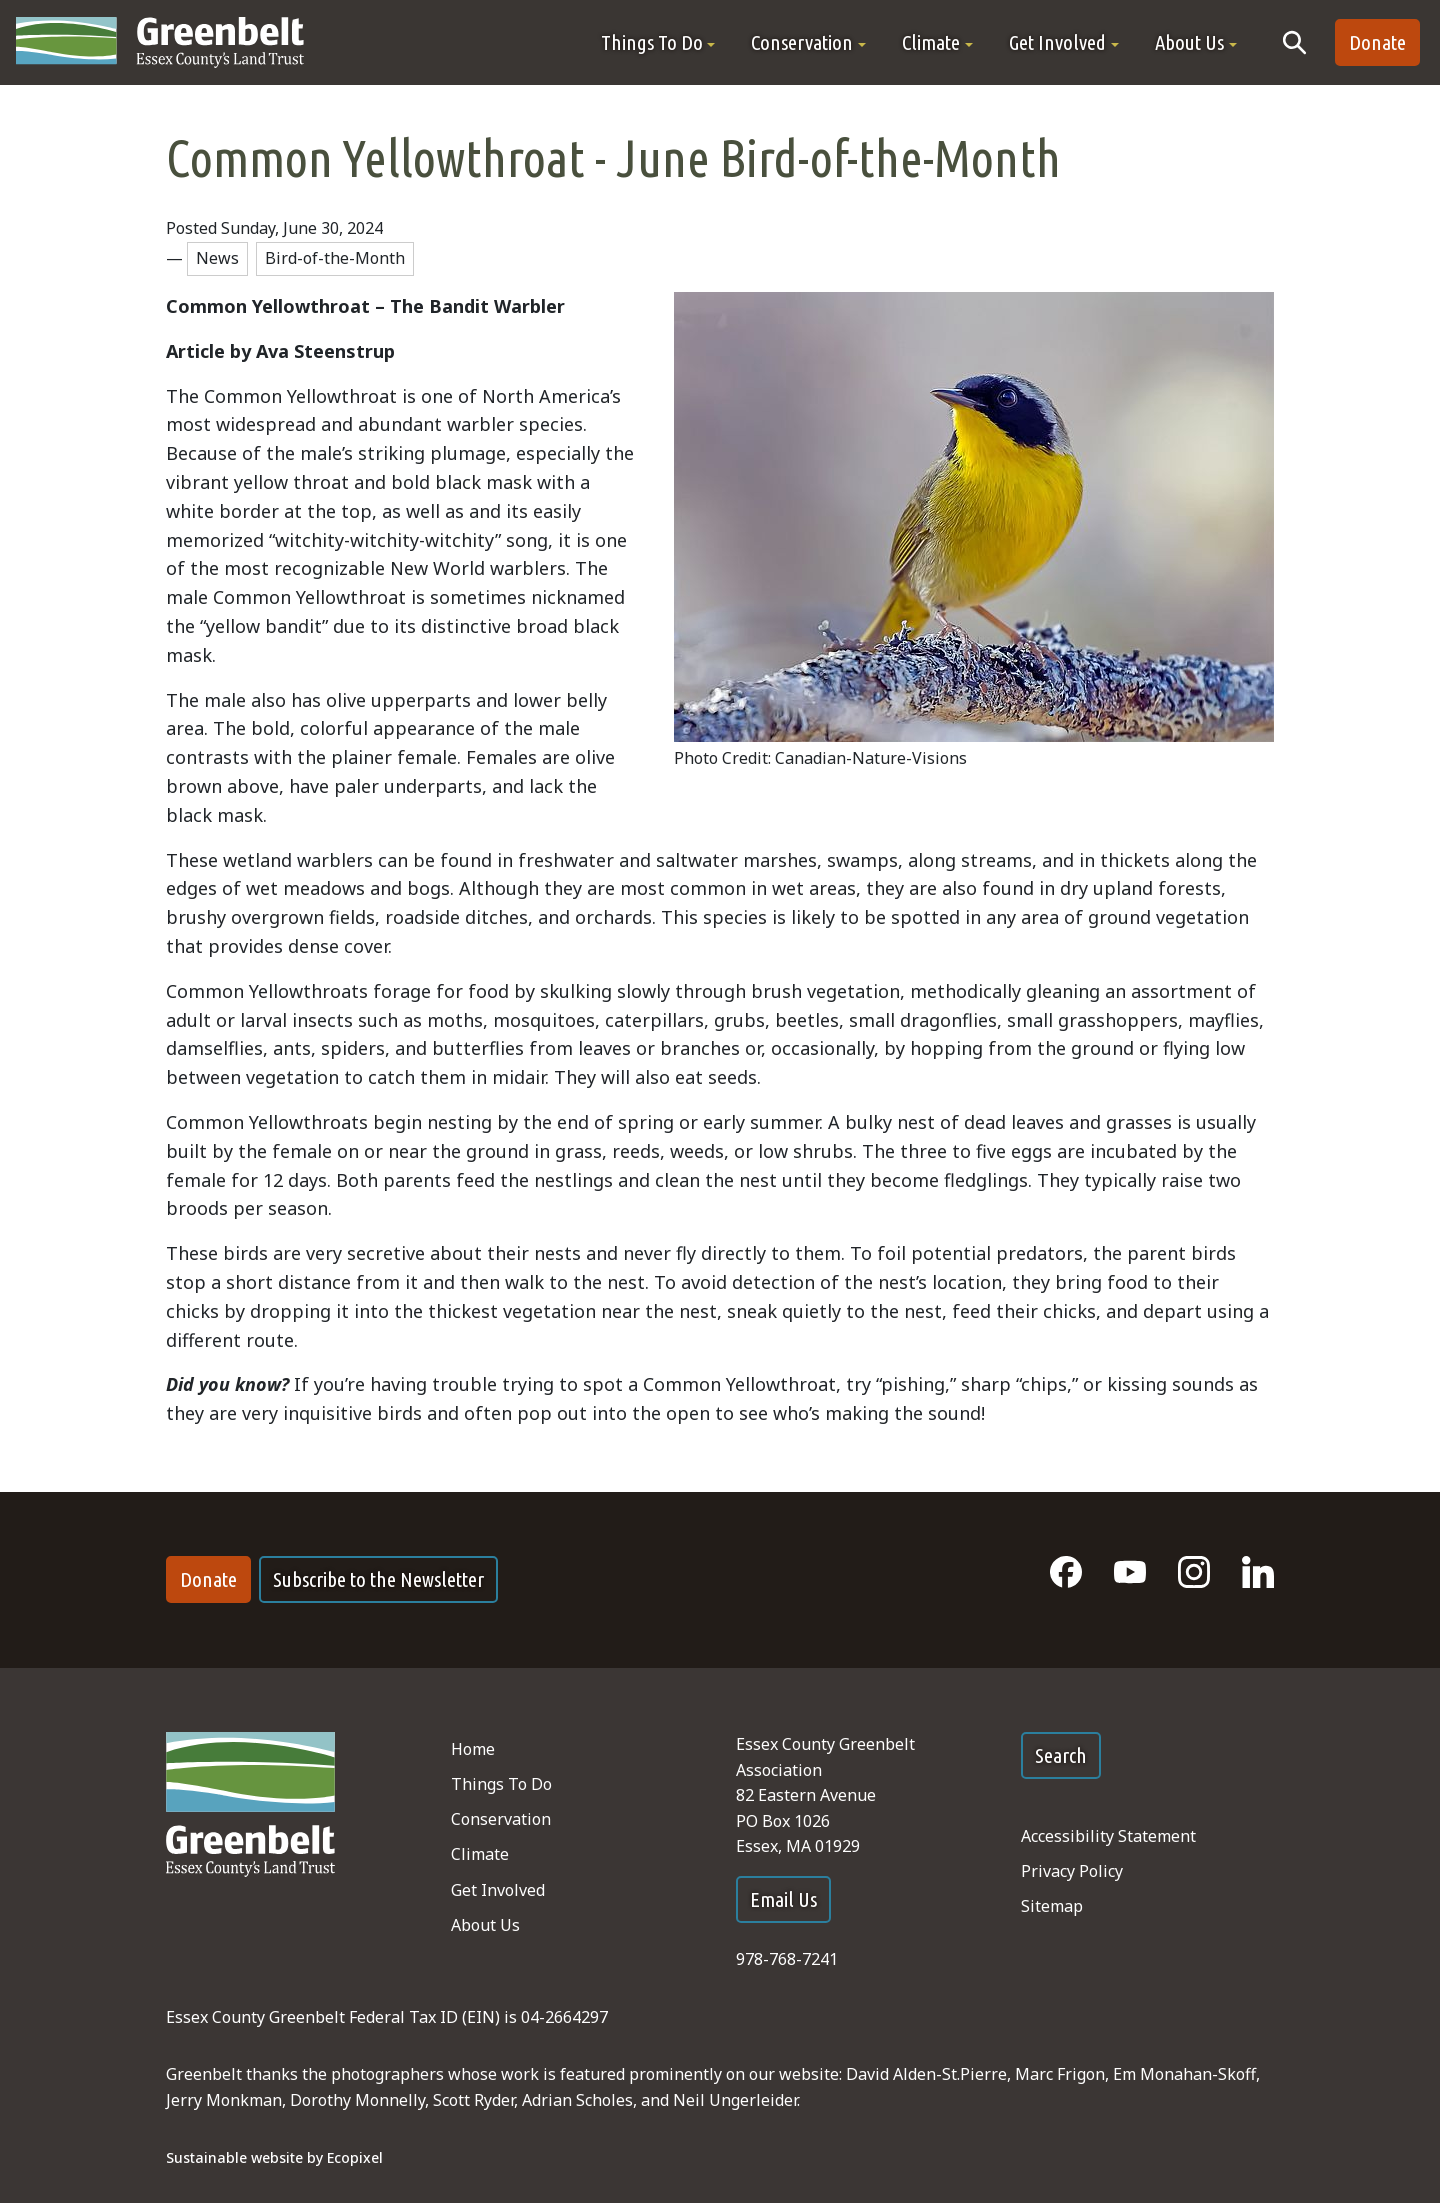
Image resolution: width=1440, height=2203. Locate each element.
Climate (480, 1854)
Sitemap (1052, 1906)
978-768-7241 (787, 1959)
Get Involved (498, 1890)
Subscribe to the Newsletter (378, 1579)
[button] (658, 42)
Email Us (783, 1899)
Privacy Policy (1072, 1871)
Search (1061, 1755)
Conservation (501, 1819)
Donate (1377, 42)
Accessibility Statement (1108, 1836)
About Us (485, 1925)
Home (473, 1749)
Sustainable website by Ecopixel (274, 2157)
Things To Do (501, 1784)
